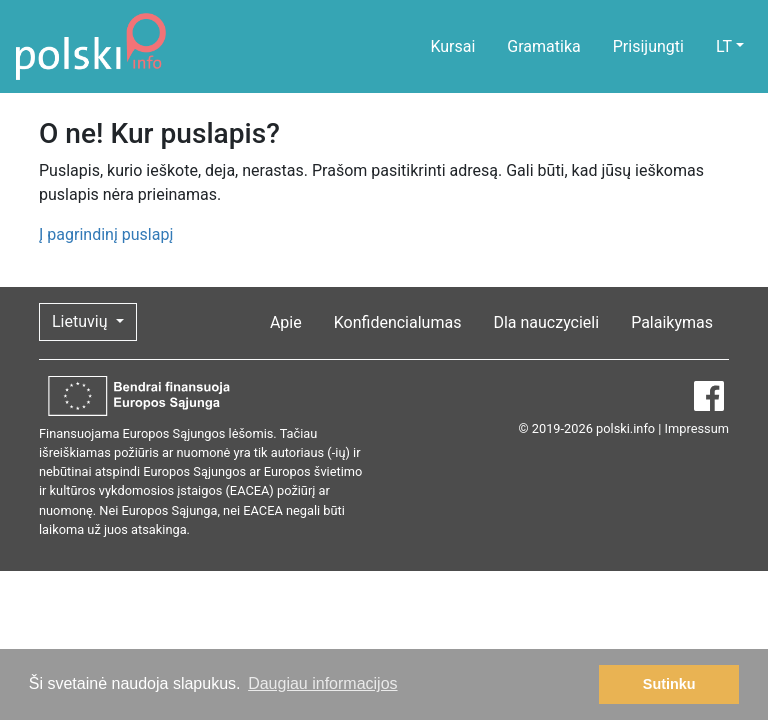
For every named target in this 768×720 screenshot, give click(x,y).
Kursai (452, 46)
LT (724, 46)
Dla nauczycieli (546, 322)
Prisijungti (648, 46)
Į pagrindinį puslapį (106, 234)
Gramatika (543, 46)
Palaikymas (672, 322)
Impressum (697, 428)
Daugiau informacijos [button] (322, 683)
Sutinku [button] (669, 684)
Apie (286, 322)
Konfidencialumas (398, 322)
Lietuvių (81, 321)
